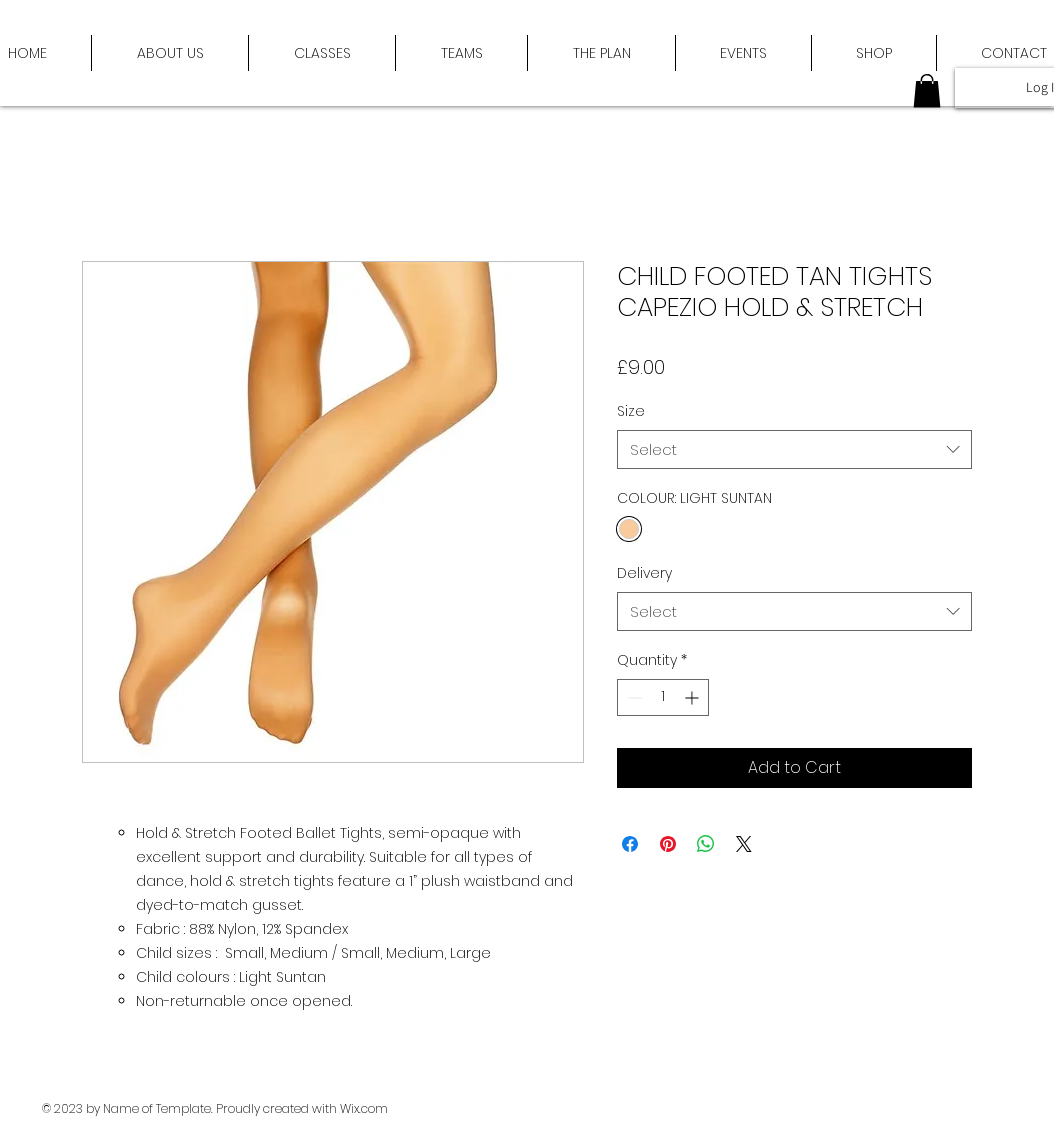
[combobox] (794, 449)
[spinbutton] (663, 697)
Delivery (644, 573)
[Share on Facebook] (630, 844)
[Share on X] (744, 844)
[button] (927, 90)
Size (631, 411)
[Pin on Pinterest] (668, 844)
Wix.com (364, 1108)
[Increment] (693, 697)
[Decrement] (632, 697)
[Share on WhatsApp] (706, 844)
